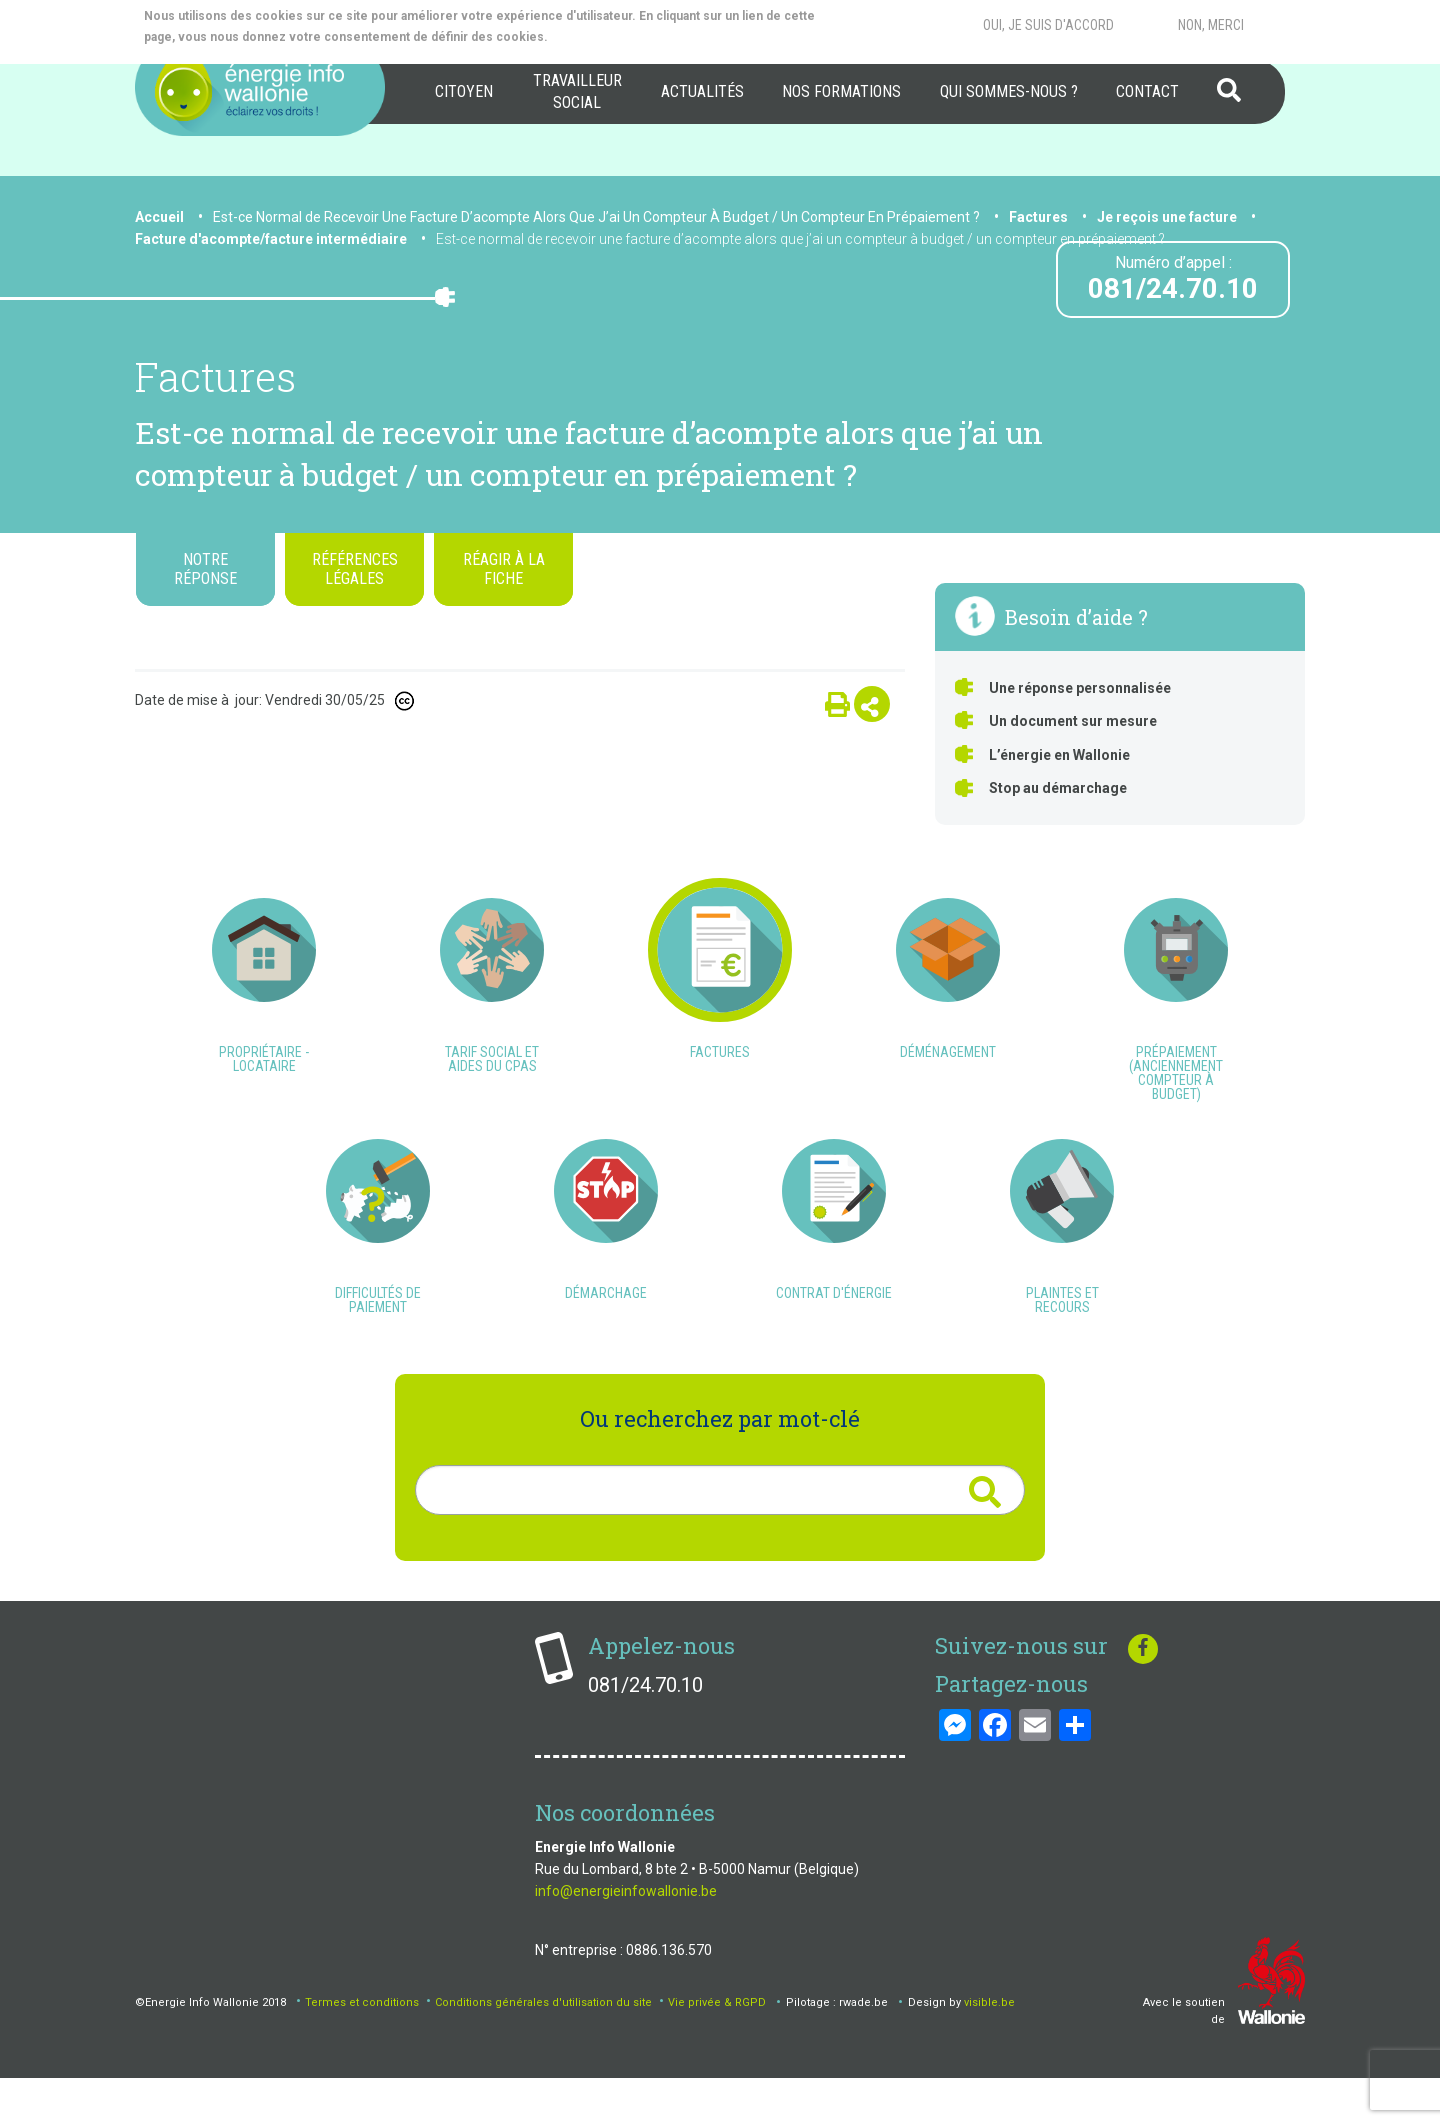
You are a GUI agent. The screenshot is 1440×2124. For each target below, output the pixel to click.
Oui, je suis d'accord (1048, 25)
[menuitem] (464, 92)
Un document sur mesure (1073, 721)
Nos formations (841, 91)
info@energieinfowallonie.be (626, 1936)
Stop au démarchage (1058, 788)
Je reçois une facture (1167, 217)
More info (631, 37)
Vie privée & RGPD (717, 2047)
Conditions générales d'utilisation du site (543, 2047)
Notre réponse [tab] (205, 569)
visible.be (989, 2047)
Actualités (702, 91)
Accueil (159, 217)
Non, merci (1211, 25)
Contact (1147, 91)
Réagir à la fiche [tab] (504, 569)
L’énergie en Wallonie (1059, 755)
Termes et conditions (362, 2047)
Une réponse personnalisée (1080, 688)
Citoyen (464, 91)
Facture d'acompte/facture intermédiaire (271, 239)
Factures (1038, 217)
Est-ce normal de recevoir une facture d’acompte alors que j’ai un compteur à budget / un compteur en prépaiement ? (800, 239)
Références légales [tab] (355, 569)
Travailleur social (577, 91)
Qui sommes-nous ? (1009, 91)
